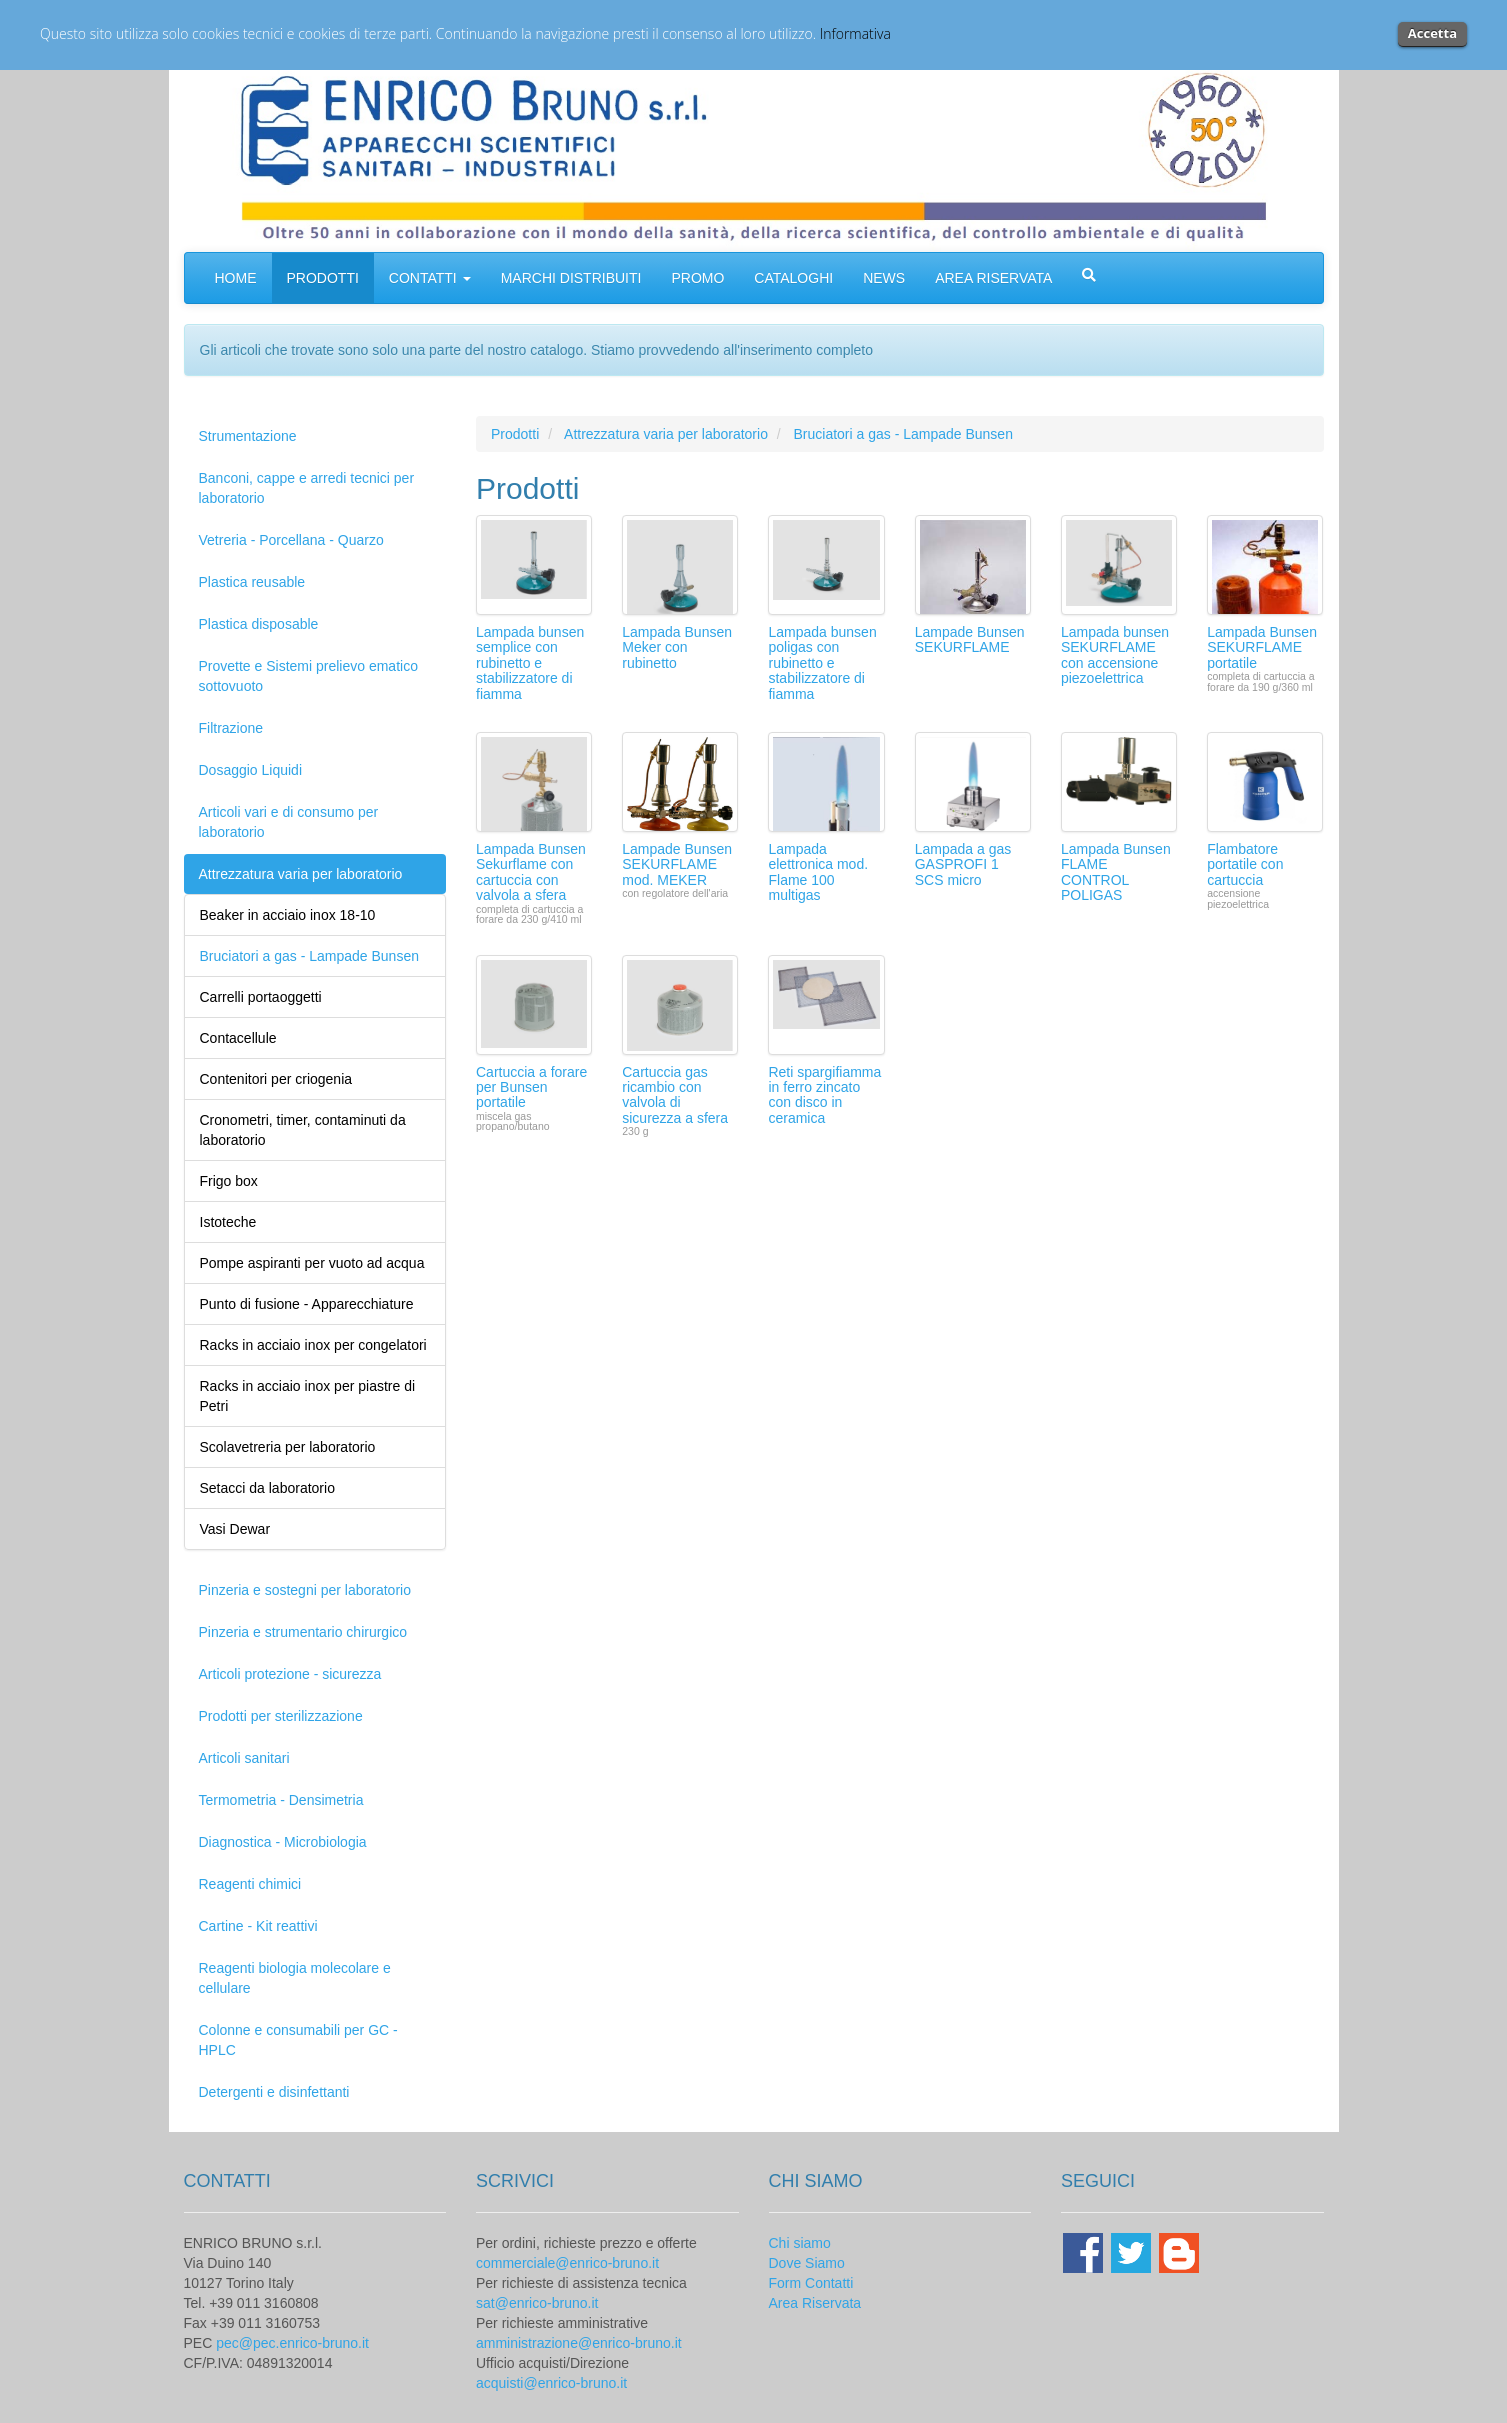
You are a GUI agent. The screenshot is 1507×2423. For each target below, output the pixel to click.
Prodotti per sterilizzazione (281, 1716)
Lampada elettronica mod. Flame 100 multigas (818, 872)
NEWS (884, 278)
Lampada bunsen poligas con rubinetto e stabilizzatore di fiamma (822, 663)
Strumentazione (248, 436)
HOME (236, 278)
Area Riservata (815, 2303)
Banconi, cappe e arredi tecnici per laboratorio (307, 488)
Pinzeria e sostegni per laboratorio (305, 1590)
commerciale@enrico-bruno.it (567, 2263)
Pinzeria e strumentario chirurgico (303, 1632)
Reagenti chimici (250, 1884)
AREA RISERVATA (993, 278)
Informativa (855, 33)
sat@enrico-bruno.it (537, 2303)
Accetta (1432, 33)
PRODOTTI (323, 278)
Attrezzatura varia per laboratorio (301, 874)
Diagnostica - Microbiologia (283, 1842)
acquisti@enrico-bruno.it (551, 2383)
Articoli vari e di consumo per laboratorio (289, 822)
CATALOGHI (793, 278)
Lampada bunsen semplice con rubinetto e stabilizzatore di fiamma (530, 663)
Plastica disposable (259, 624)
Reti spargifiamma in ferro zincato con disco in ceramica (824, 1095)
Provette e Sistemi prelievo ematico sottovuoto (308, 676)
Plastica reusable (252, 582)
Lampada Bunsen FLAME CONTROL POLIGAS (1116, 872)
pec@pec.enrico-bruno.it (292, 2343)
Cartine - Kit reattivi (258, 1926)
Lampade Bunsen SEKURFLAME (970, 639)
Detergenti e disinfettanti (274, 2092)
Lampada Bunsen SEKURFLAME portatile (1262, 647)
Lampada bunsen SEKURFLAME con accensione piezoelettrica (1115, 655)
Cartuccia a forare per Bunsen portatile (531, 1087)
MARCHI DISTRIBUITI (571, 278)
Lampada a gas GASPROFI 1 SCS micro (963, 864)
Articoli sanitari (244, 1758)
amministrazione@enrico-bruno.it (579, 2343)
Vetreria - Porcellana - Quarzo (291, 540)
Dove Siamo (807, 2263)
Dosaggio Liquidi (251, 770)
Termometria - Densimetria (281, 1800)
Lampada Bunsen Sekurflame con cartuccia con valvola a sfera (531, 872)
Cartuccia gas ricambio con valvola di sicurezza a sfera (675, 1095)
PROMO (697, 278)
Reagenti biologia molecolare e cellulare (295, 1978)
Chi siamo (800, 2243)
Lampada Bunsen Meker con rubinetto (677, 647)
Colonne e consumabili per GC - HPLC (298, 2040)
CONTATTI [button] (430, 278)
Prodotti (515, 434)
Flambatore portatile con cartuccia (1245, 864)
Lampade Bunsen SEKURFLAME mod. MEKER (677, 864)
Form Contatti (811, 2283)
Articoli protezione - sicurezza (290, 1674)
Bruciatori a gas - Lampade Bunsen (902, 434)
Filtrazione (231, 728)
